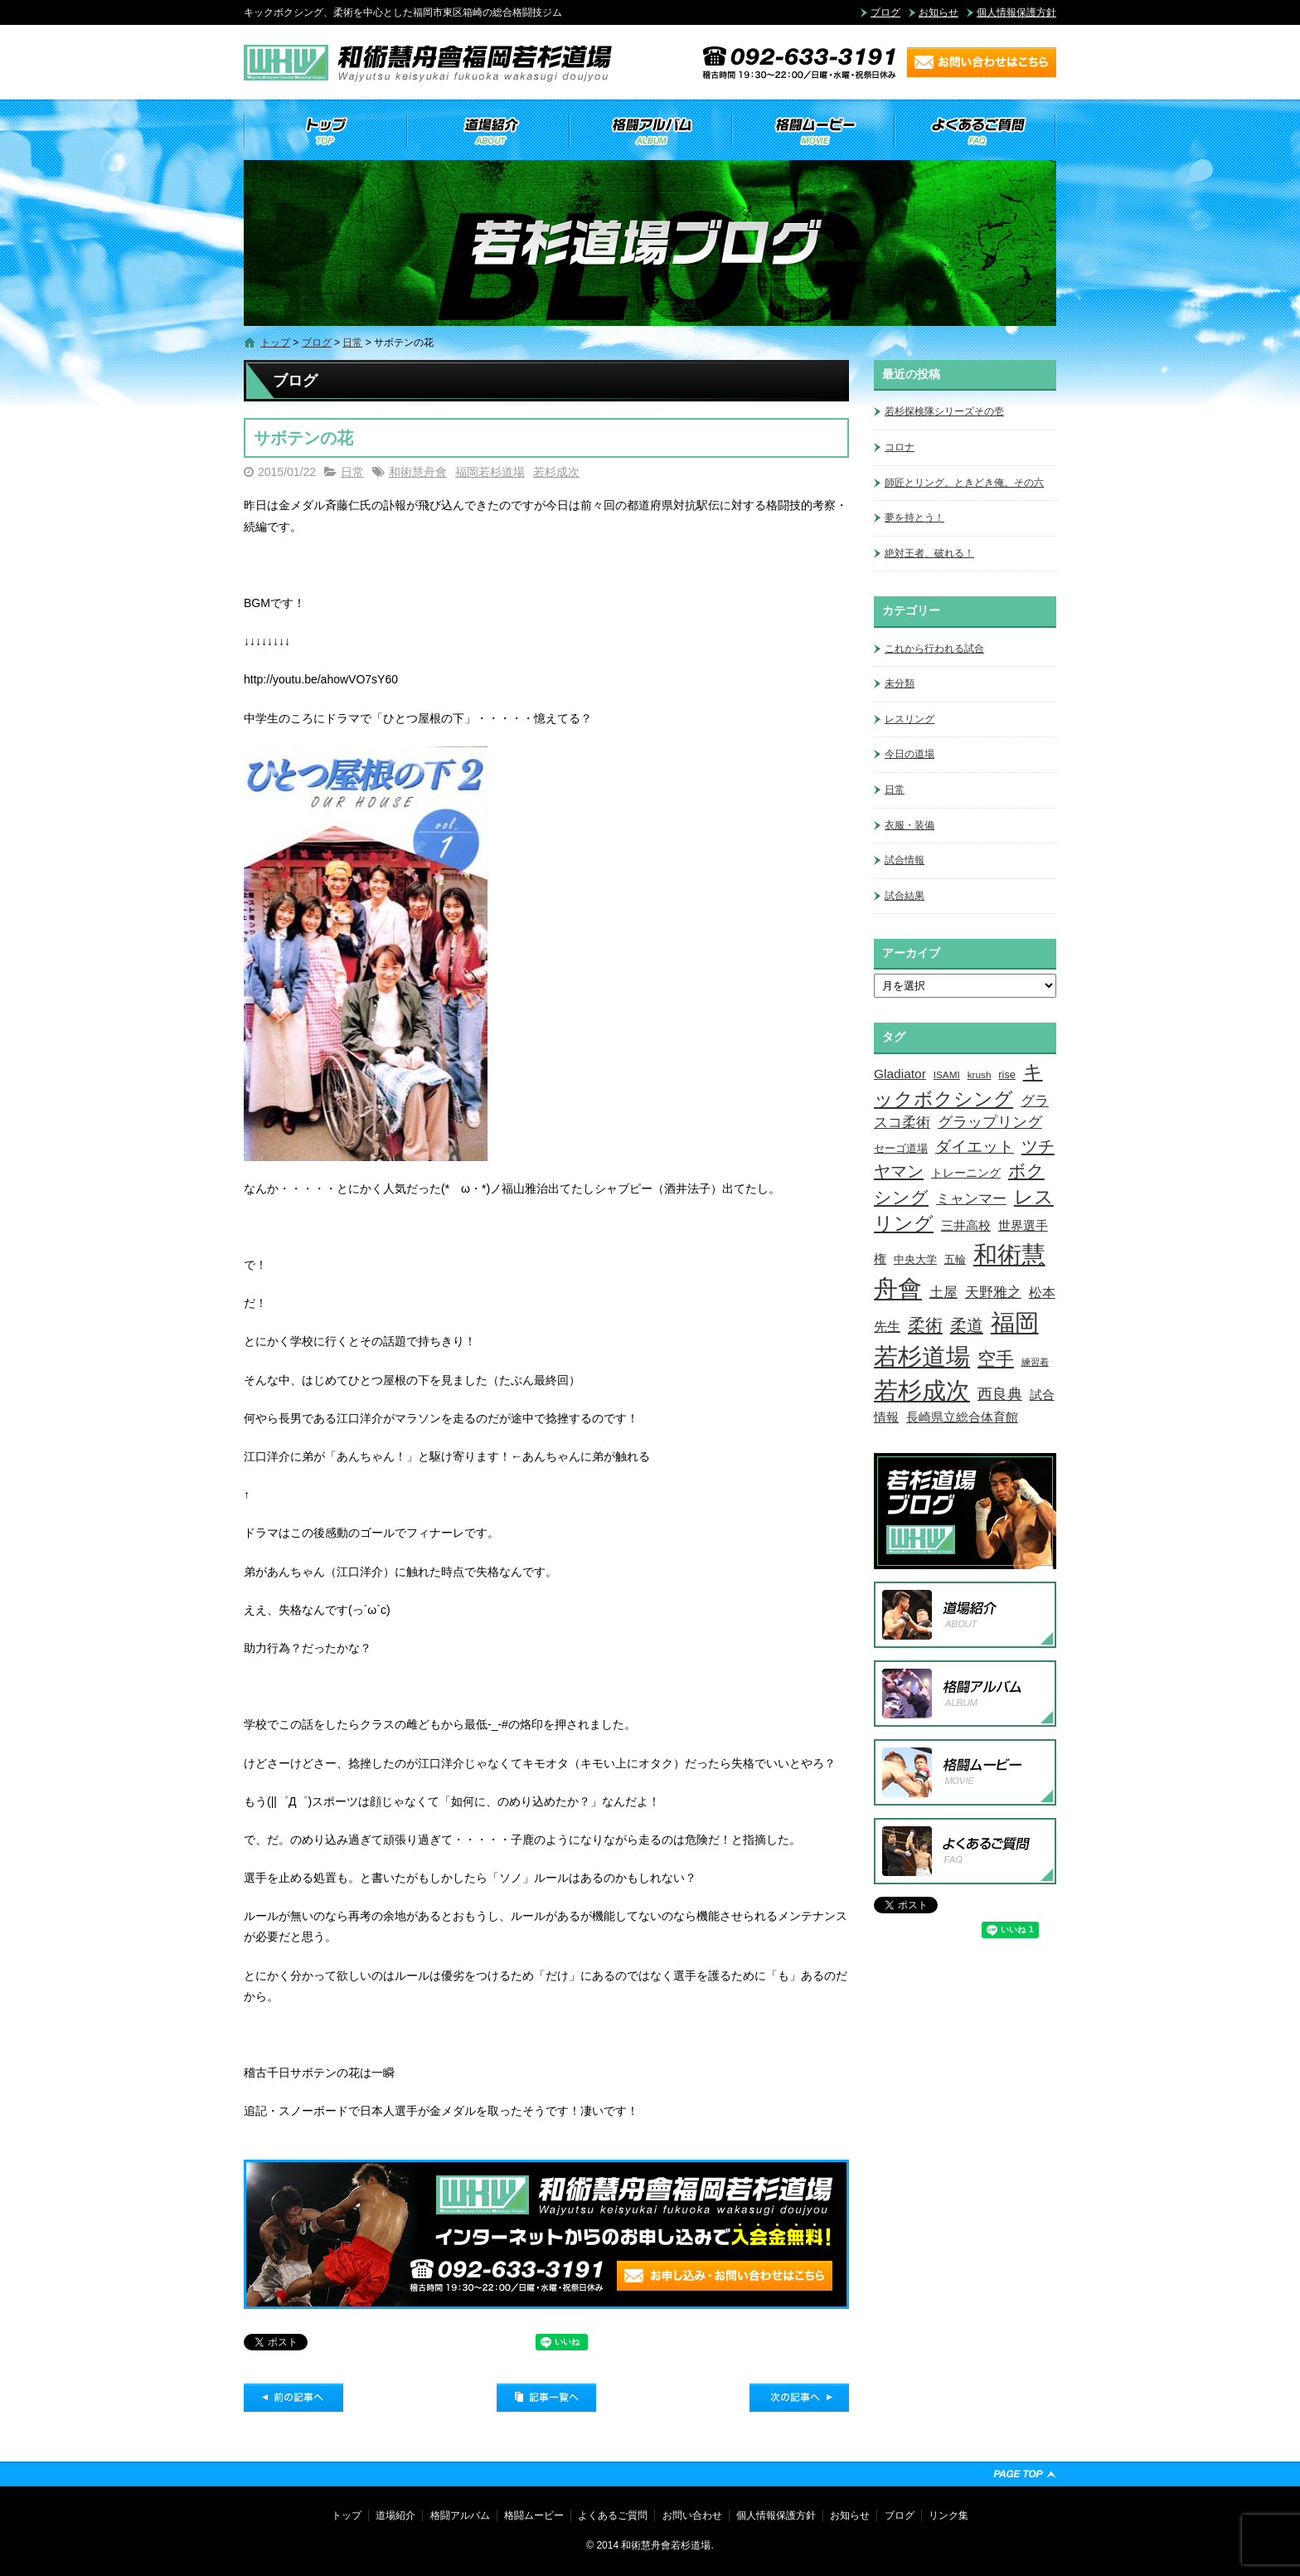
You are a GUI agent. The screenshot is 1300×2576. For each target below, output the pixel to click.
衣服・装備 (909, 825)
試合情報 (904, 860)
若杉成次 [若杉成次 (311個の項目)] (922, 1390)
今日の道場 (909, 754)
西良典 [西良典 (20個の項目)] (999, 1393)
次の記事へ (799, 2398)
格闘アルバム (650, 131)
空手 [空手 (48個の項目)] (995, 1359)
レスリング (909, 719)
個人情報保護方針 (1016, 12)
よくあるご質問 (975, 131)
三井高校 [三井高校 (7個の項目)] (966, 1225)
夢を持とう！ (914, 517)
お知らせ (938, 12)
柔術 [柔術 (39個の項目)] (925, 1324)
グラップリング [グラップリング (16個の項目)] (990, 1122)
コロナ (899, 447)
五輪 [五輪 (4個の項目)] (955, 1260)
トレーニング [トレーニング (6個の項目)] (966, 1172)
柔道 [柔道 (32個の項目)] (966, 1325)
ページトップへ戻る (1024, 2474)
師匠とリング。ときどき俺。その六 (964, 482)
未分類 (899, 683)
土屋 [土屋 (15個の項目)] (943, 1292)
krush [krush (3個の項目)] (980, 1074)
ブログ (885, 12)
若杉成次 (556, 472)
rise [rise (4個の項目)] (1006, 1075)
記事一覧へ (546, 2398)
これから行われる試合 (934, 648)
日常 (352, 342)
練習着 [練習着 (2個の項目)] (1035, 1362)
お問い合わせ (692, 2515)
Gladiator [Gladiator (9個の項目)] (900, 1074)
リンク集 (948, 2515)
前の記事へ (293, 2398)
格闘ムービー (812, 131)
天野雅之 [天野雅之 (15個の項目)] (993, 1292)
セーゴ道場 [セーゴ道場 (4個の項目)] (901, 1148)
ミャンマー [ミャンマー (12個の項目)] (971, 1198)
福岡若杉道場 (490, 472)
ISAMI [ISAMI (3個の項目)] (947, 1074)
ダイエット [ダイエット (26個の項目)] (974, 1146)
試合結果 (904, 896)
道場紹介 (487, 131)
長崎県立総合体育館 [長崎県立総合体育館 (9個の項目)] (962, 1417)
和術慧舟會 (418, 472)
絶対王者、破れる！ (929, 553)
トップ (325, 131)
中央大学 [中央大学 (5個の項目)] (915, 1259)
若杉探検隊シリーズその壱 (944, 411)
